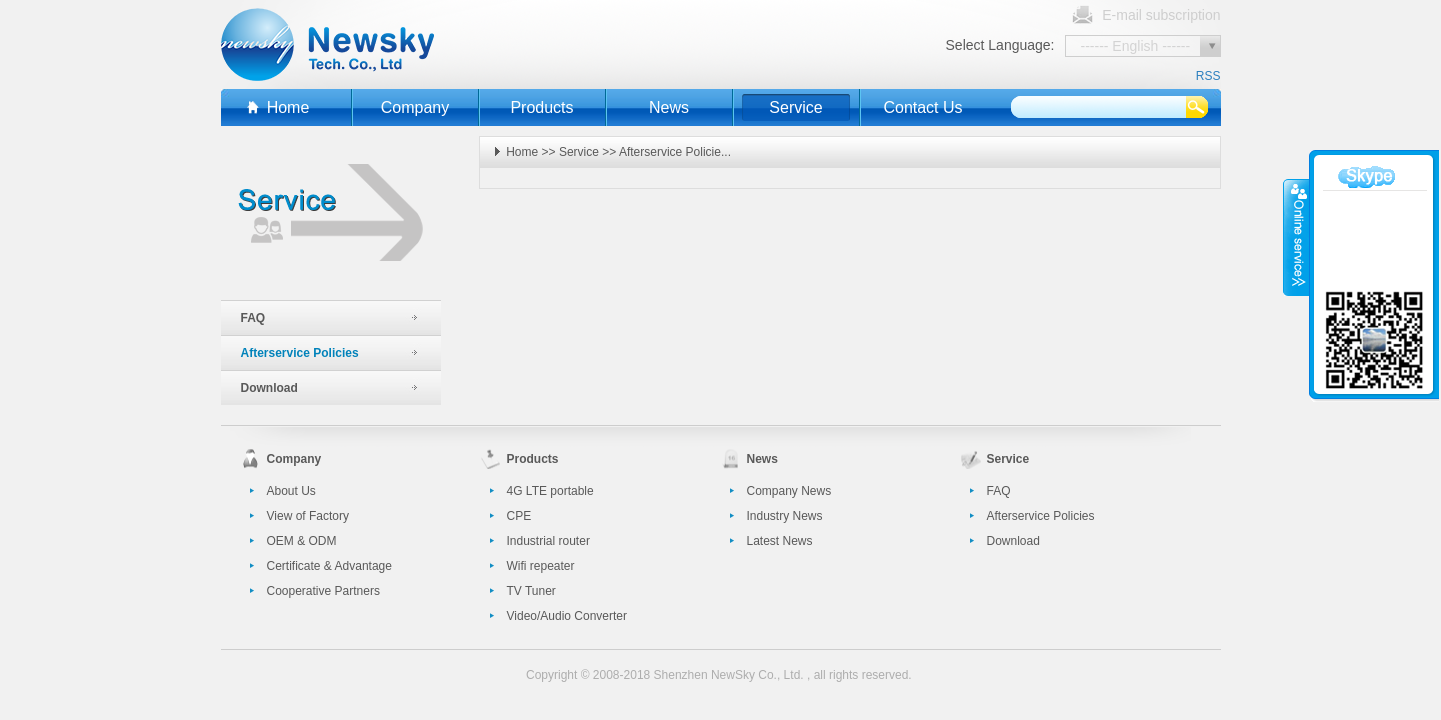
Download (269, 388)
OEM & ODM (302, 541)
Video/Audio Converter (567, 616)
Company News (789, 491)
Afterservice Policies (300, 353)
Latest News (780, 541)
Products (541, 107)
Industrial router (548, 541)
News (669, 107)
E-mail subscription (1161, 15)
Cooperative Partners (323, 591)
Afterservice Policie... (675, 152)
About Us (291, 491)
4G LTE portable (550, 491)
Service (795, 107)
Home (288, 107)
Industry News (785, 516)
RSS (1208, 76)
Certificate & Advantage (329, 566)
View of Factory (308, 516)
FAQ (253, 318)
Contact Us (922, 107)
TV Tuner (531, 591)
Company (415, 107)
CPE (519, 516)
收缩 (1297, 237)
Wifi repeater (541, 566)
